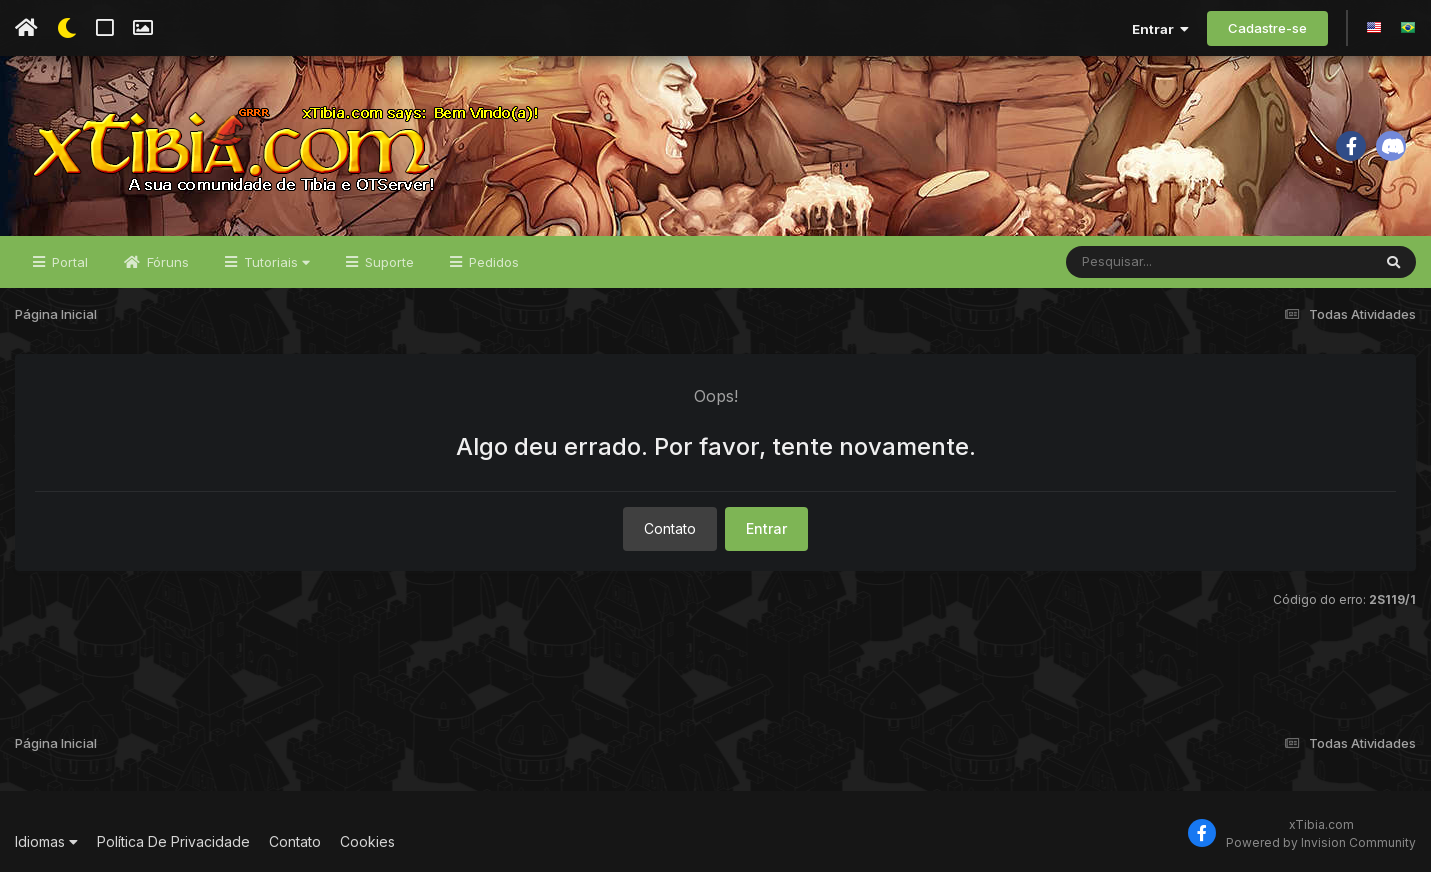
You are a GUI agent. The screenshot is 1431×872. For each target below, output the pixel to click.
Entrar (1160, 29)
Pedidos (492, 262)
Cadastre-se (1267, 28)
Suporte (387, 262)
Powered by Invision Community (1321, 842)
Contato (670, 528)
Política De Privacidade (173, 841)
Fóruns (166, 262)
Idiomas (46, 841)
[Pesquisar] (1143, 262)
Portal (68, 262)
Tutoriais (275, 262)
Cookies (367, 841)
